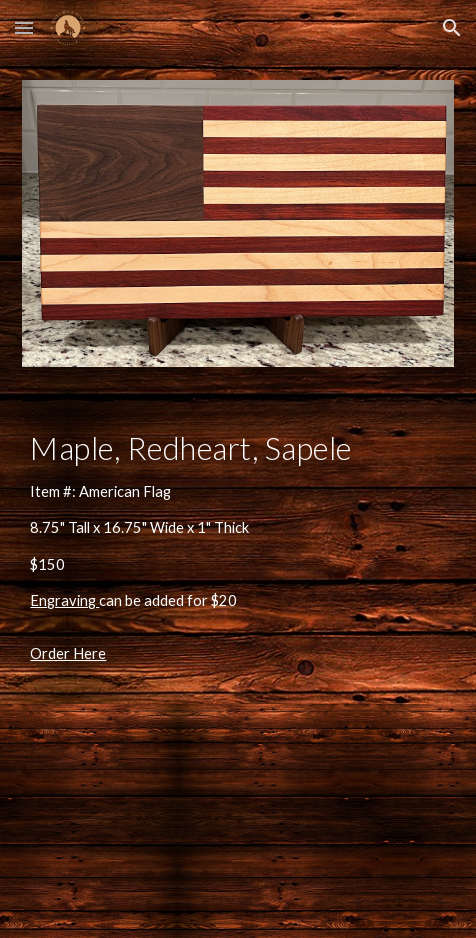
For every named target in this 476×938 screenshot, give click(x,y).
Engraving (64, 600)
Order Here (68, 653)
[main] (237, 521)
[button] (24, 27)
